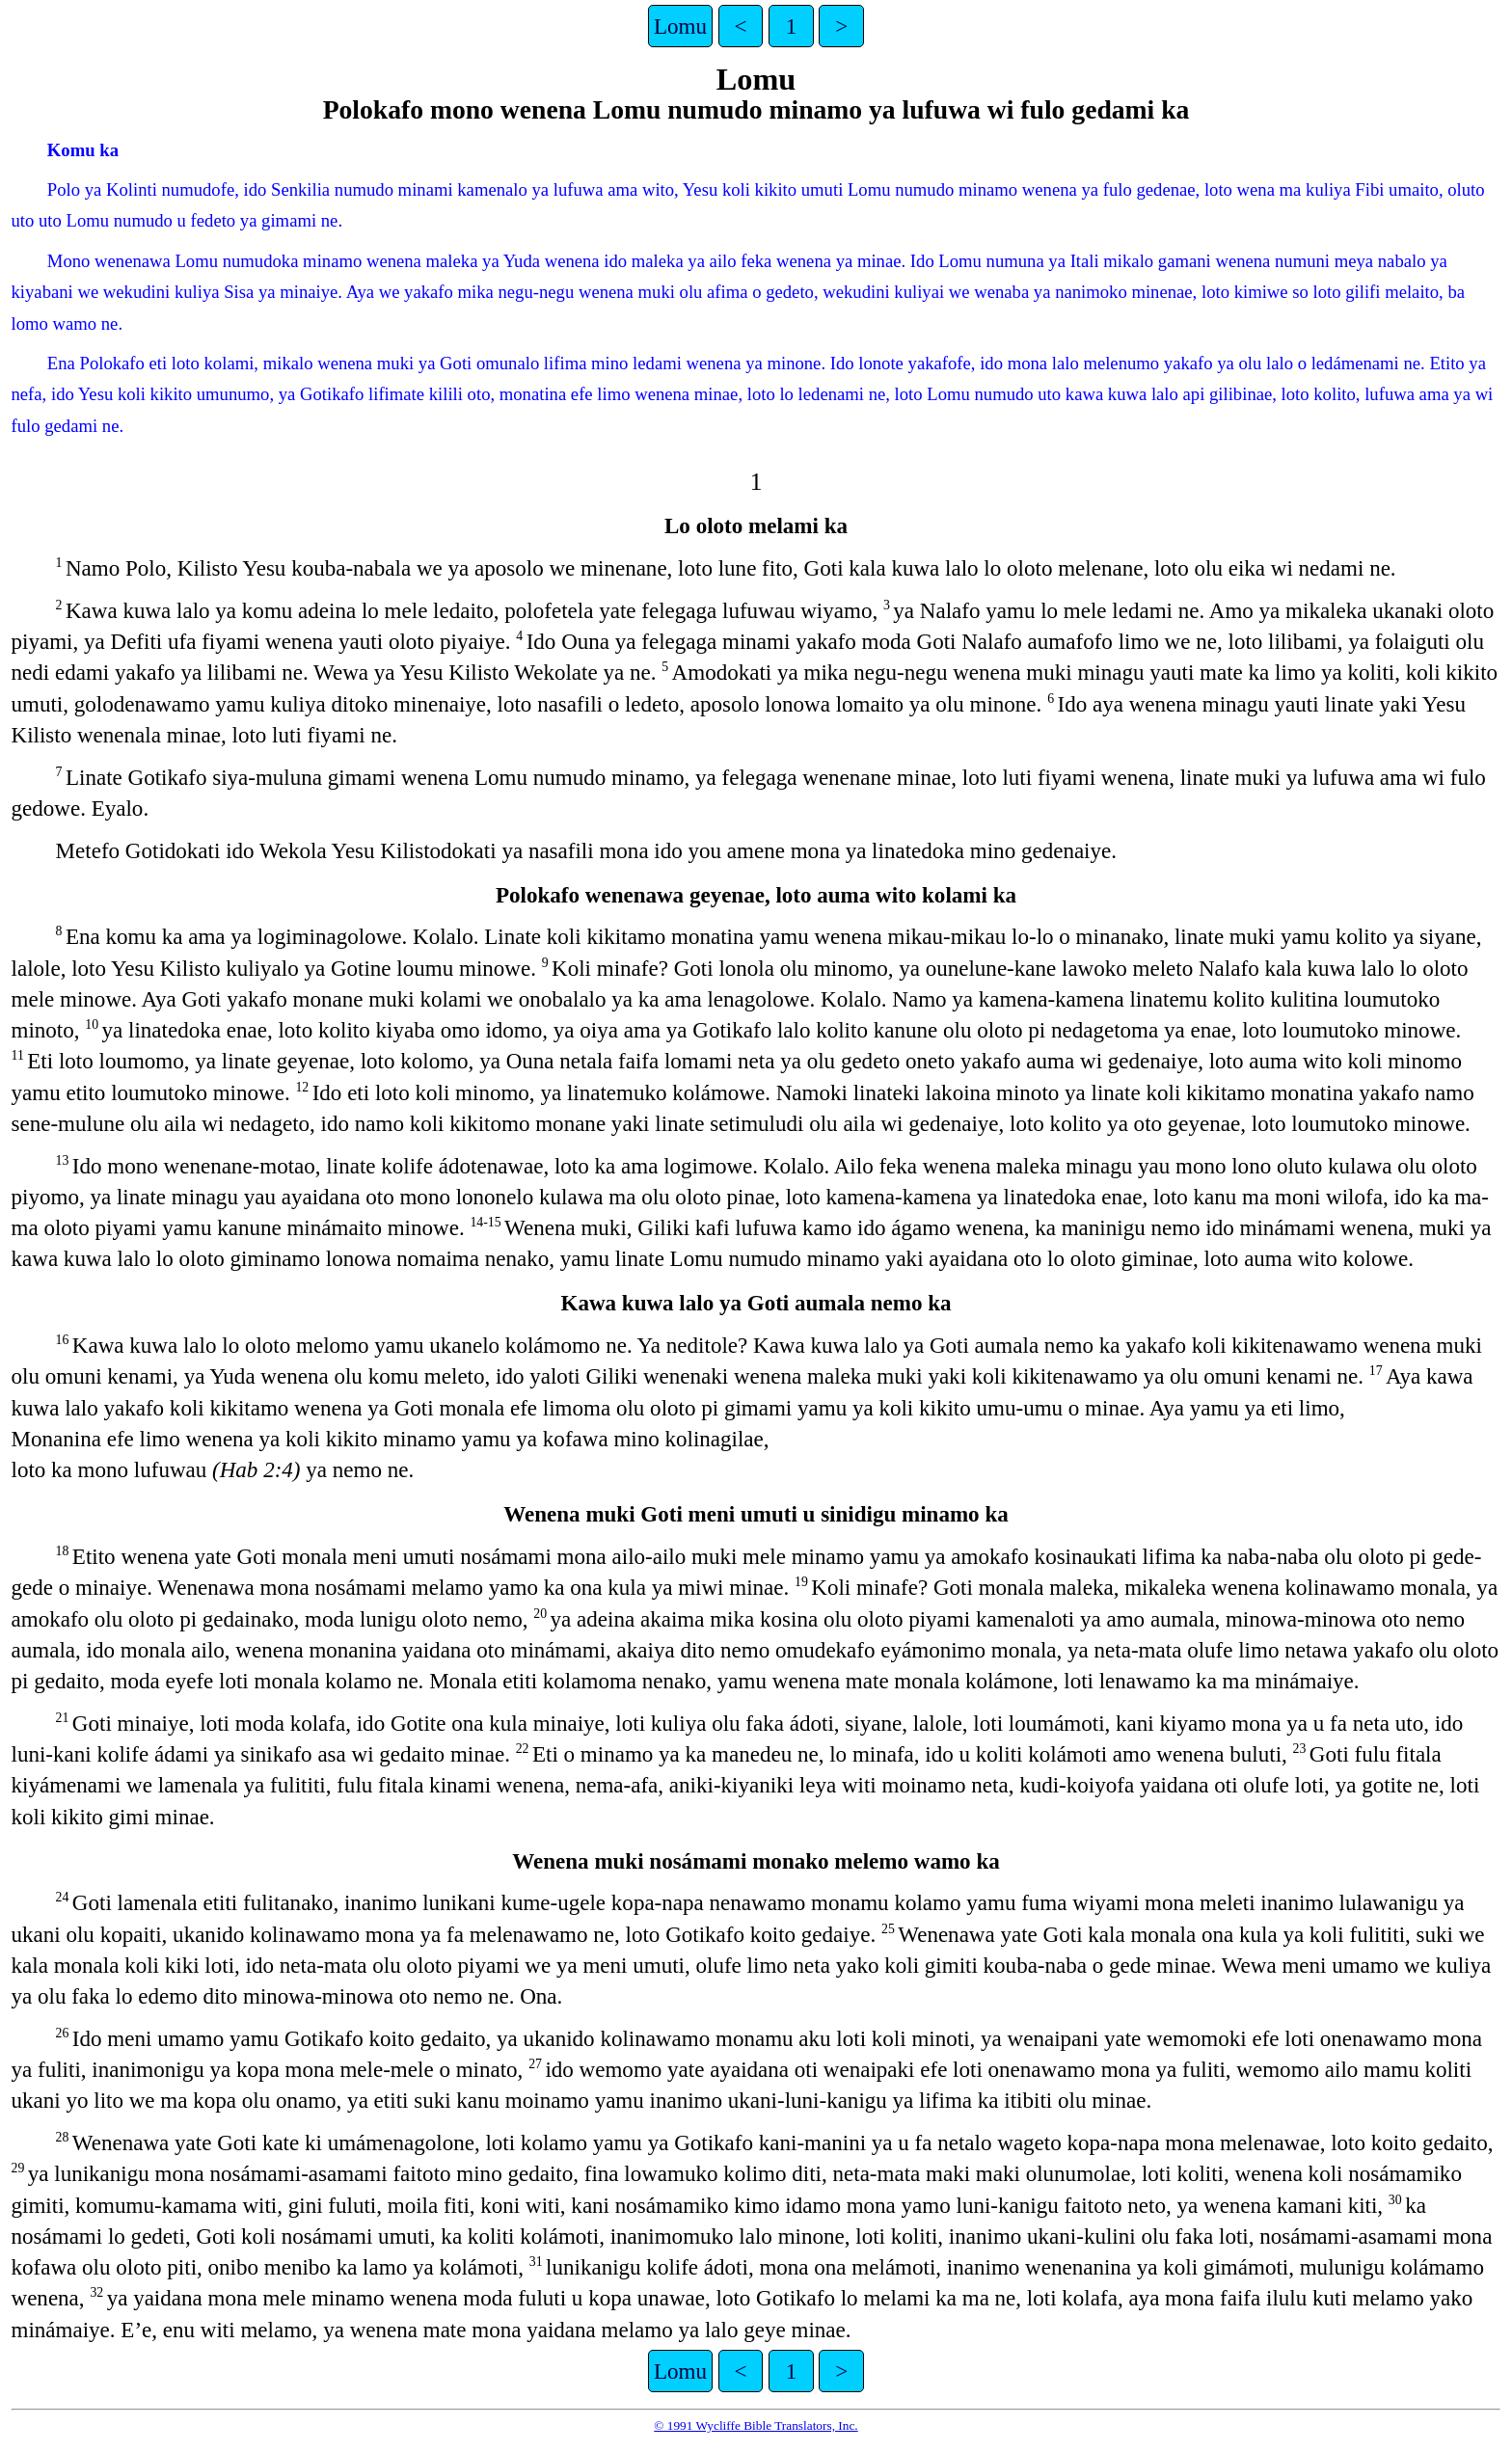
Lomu (680, 26)
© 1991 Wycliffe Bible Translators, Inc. (755, 2425)
